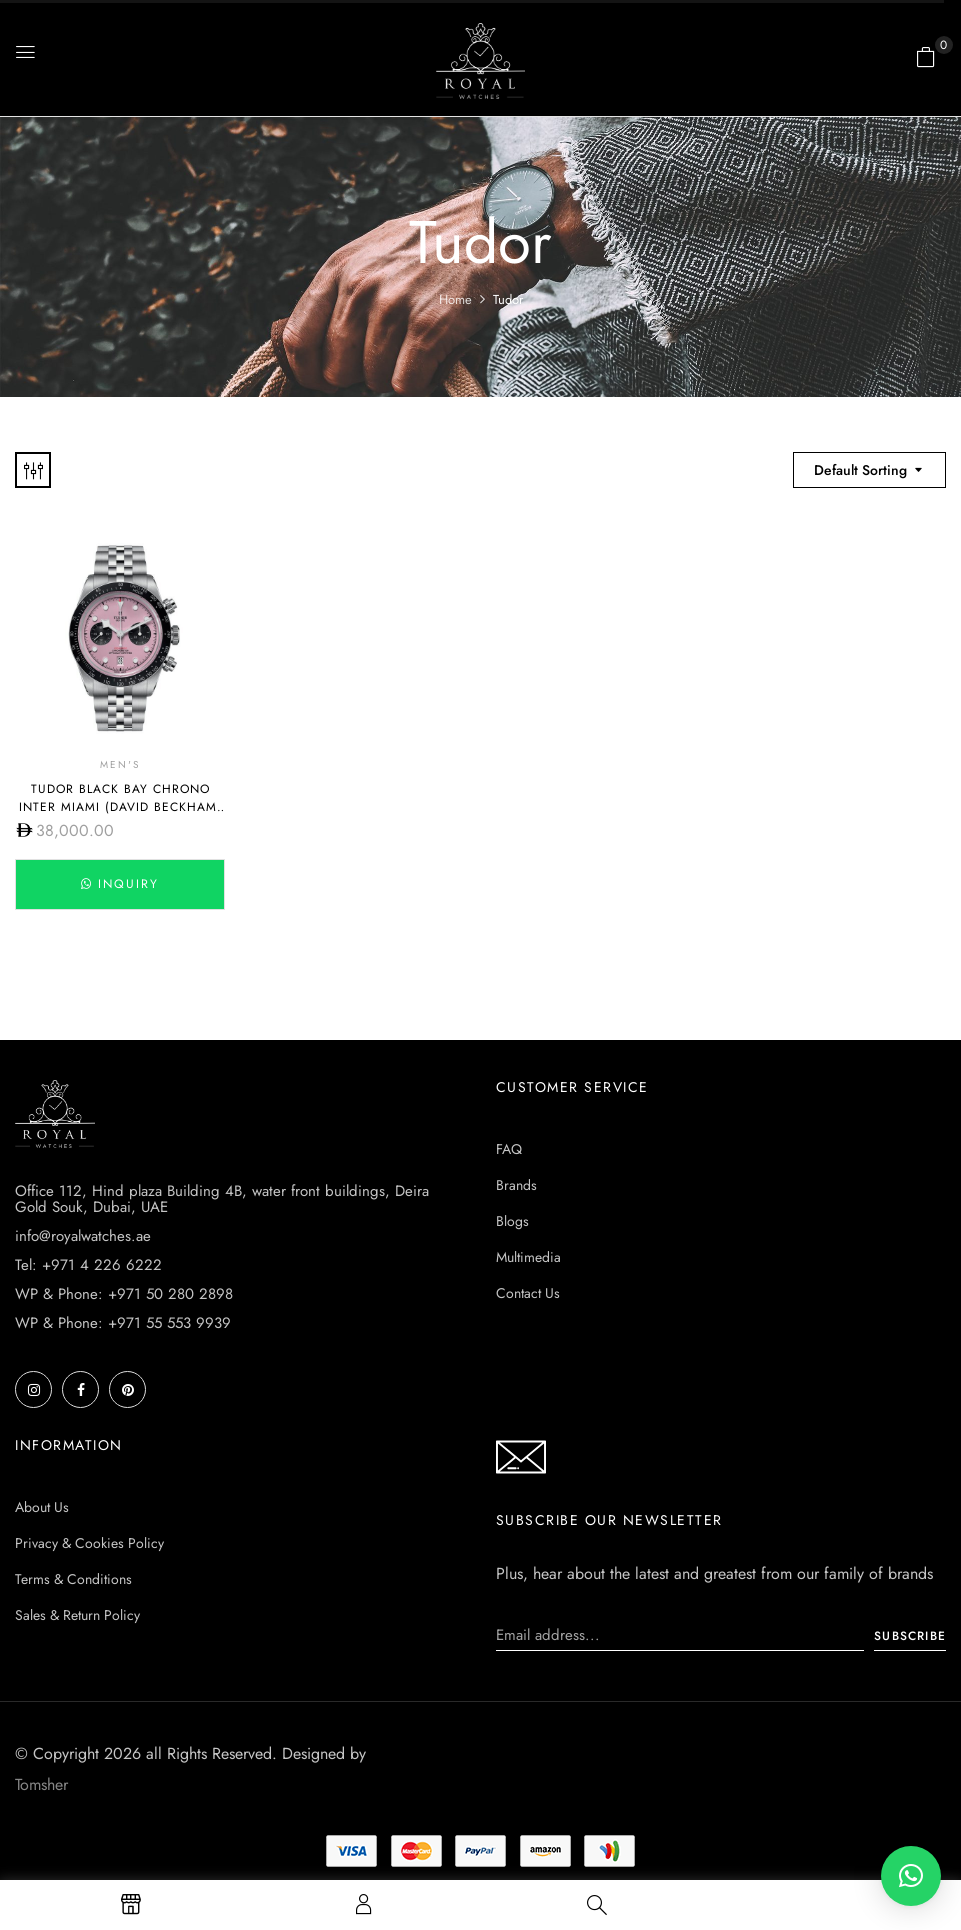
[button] (926, 57)
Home (455, 299)
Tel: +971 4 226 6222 (88, 1265)
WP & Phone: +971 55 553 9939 (123, 1323)
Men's (120, 766)
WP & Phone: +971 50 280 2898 (124, 1294)
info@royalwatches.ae (83, 1236)
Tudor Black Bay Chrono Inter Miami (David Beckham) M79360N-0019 (120, 810)
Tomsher (41, 1784)
